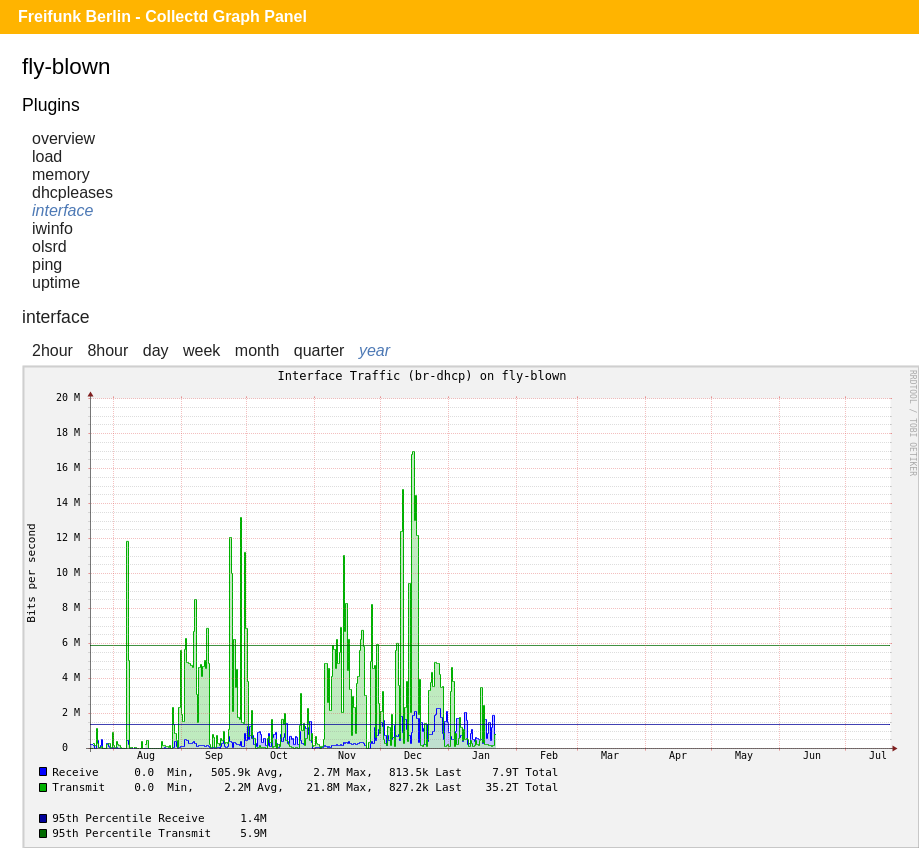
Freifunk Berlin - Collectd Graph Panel (162, 16)
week (201, 350)
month (257, 350)
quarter (319, 350)
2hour (52, 350)
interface (62, 210)
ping (47, 264)
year (374, 350)
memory (61, 174)
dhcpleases (72, 192)
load (47, 156)
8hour (107, 350)
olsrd (49, 246)
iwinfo (52, 228)
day (156, 350)
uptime (56, 282)
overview (63, 138)
